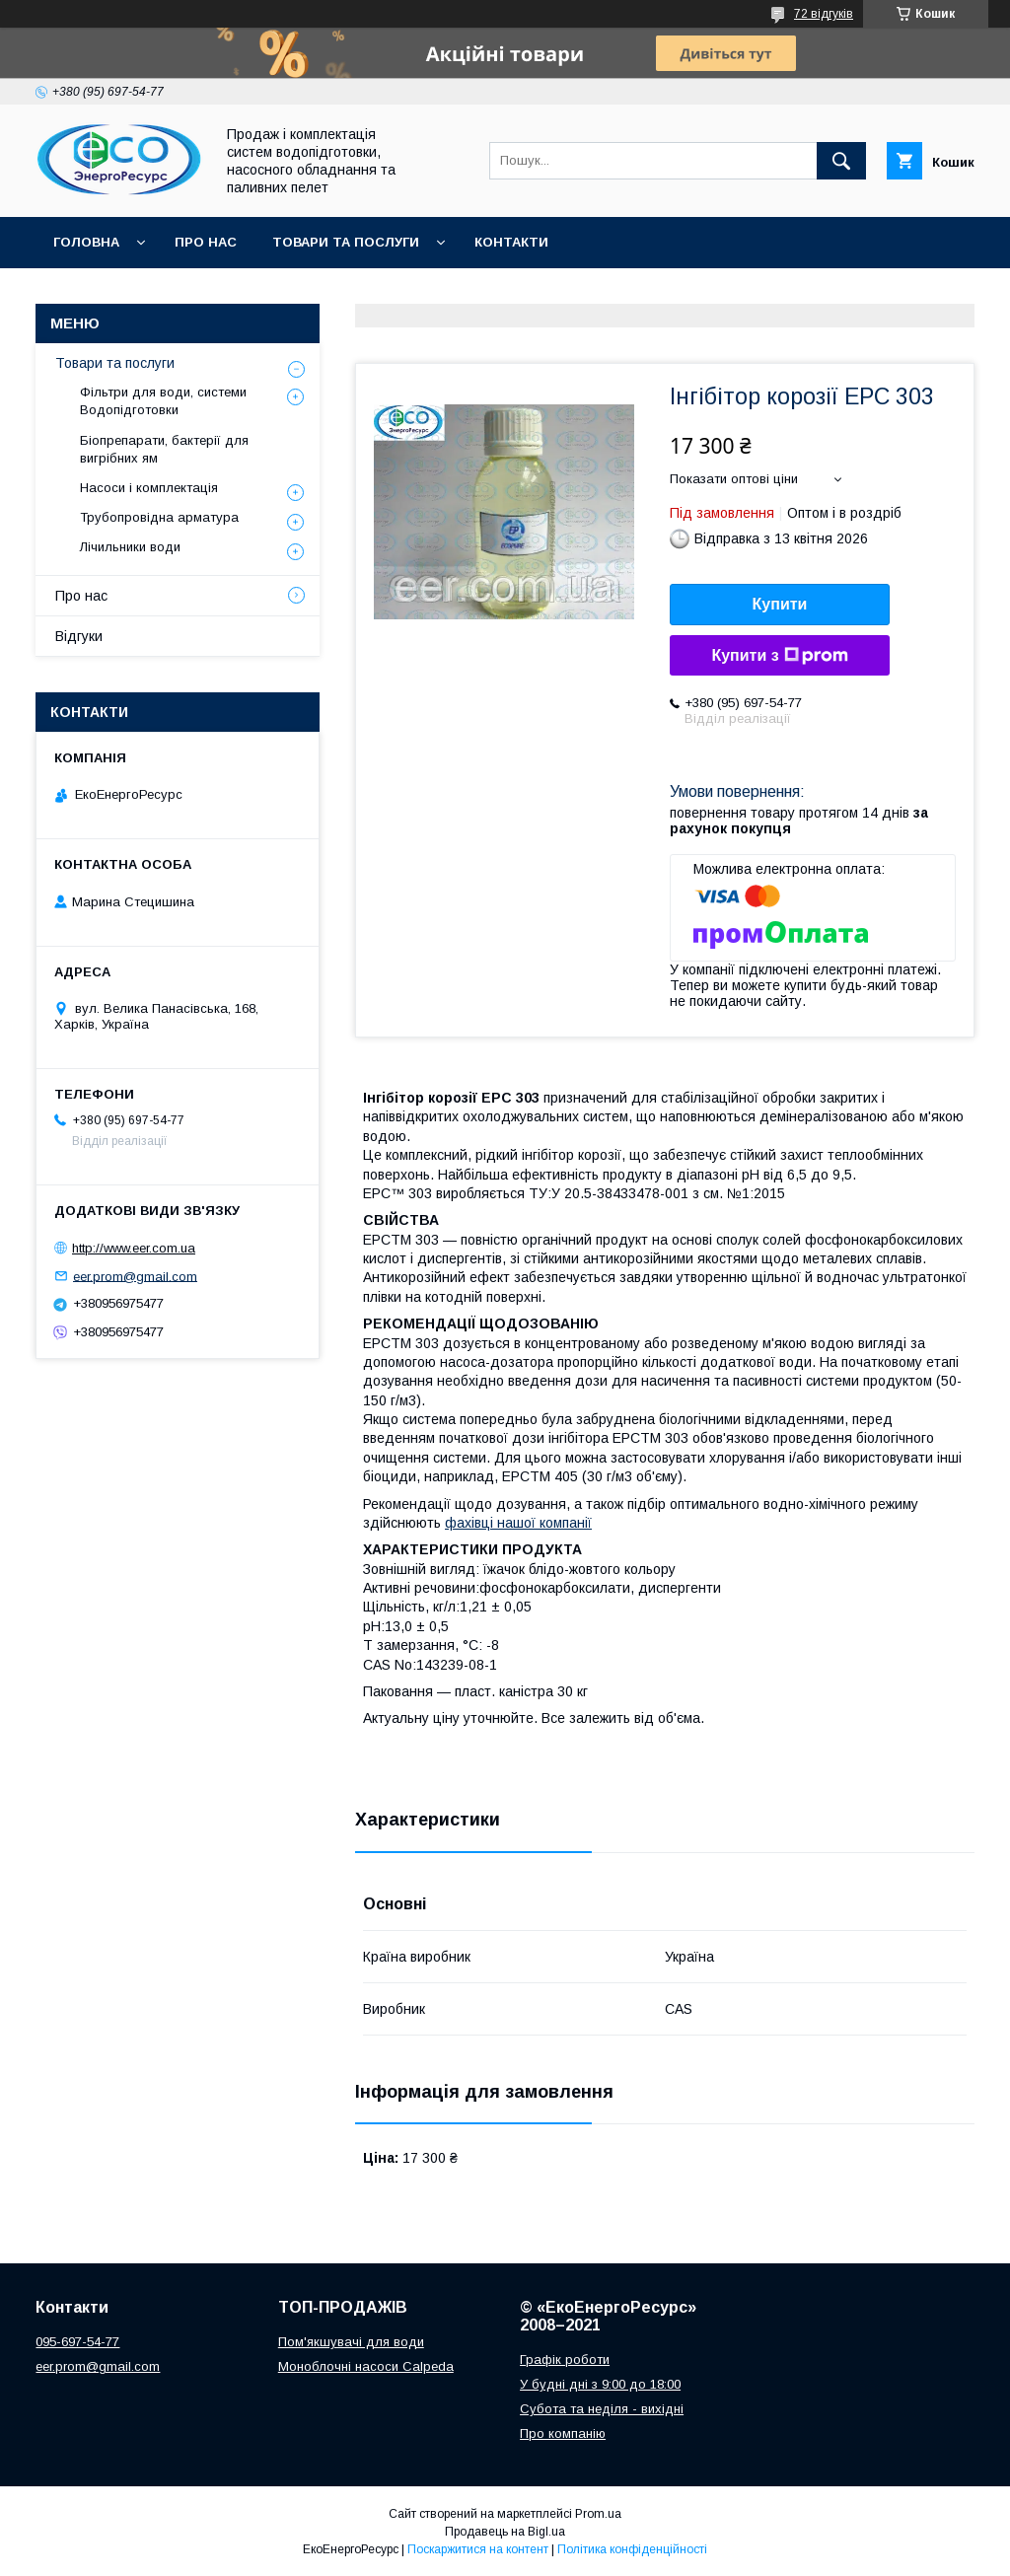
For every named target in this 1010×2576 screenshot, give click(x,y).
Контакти (511, 242)
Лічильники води (130, 546)
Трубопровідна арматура (159, 517)
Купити (780, 604)
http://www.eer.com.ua (133, 1248)
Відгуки (79, 636)
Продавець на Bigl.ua (505, 2532)
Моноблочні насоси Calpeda (366, 2366)
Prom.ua (598, 2514)
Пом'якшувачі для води (351, 2341)
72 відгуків (823, 14)
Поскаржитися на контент (477, 2549)
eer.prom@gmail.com (135, 1275)
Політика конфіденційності (632, 2549)
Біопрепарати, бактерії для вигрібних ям (164, 449)
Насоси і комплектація (149, 487)
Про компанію (563, 2433)
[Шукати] (841, 160)
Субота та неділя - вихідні (602, 2408)
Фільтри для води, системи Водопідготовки (163, 401)
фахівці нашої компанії (518, 1523)
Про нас (206, 242)
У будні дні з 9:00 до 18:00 (600, 2384)
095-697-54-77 (77, 2341)
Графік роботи (565, 2359)
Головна (86, 242)
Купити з (779, 656)
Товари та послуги (345, 242)
